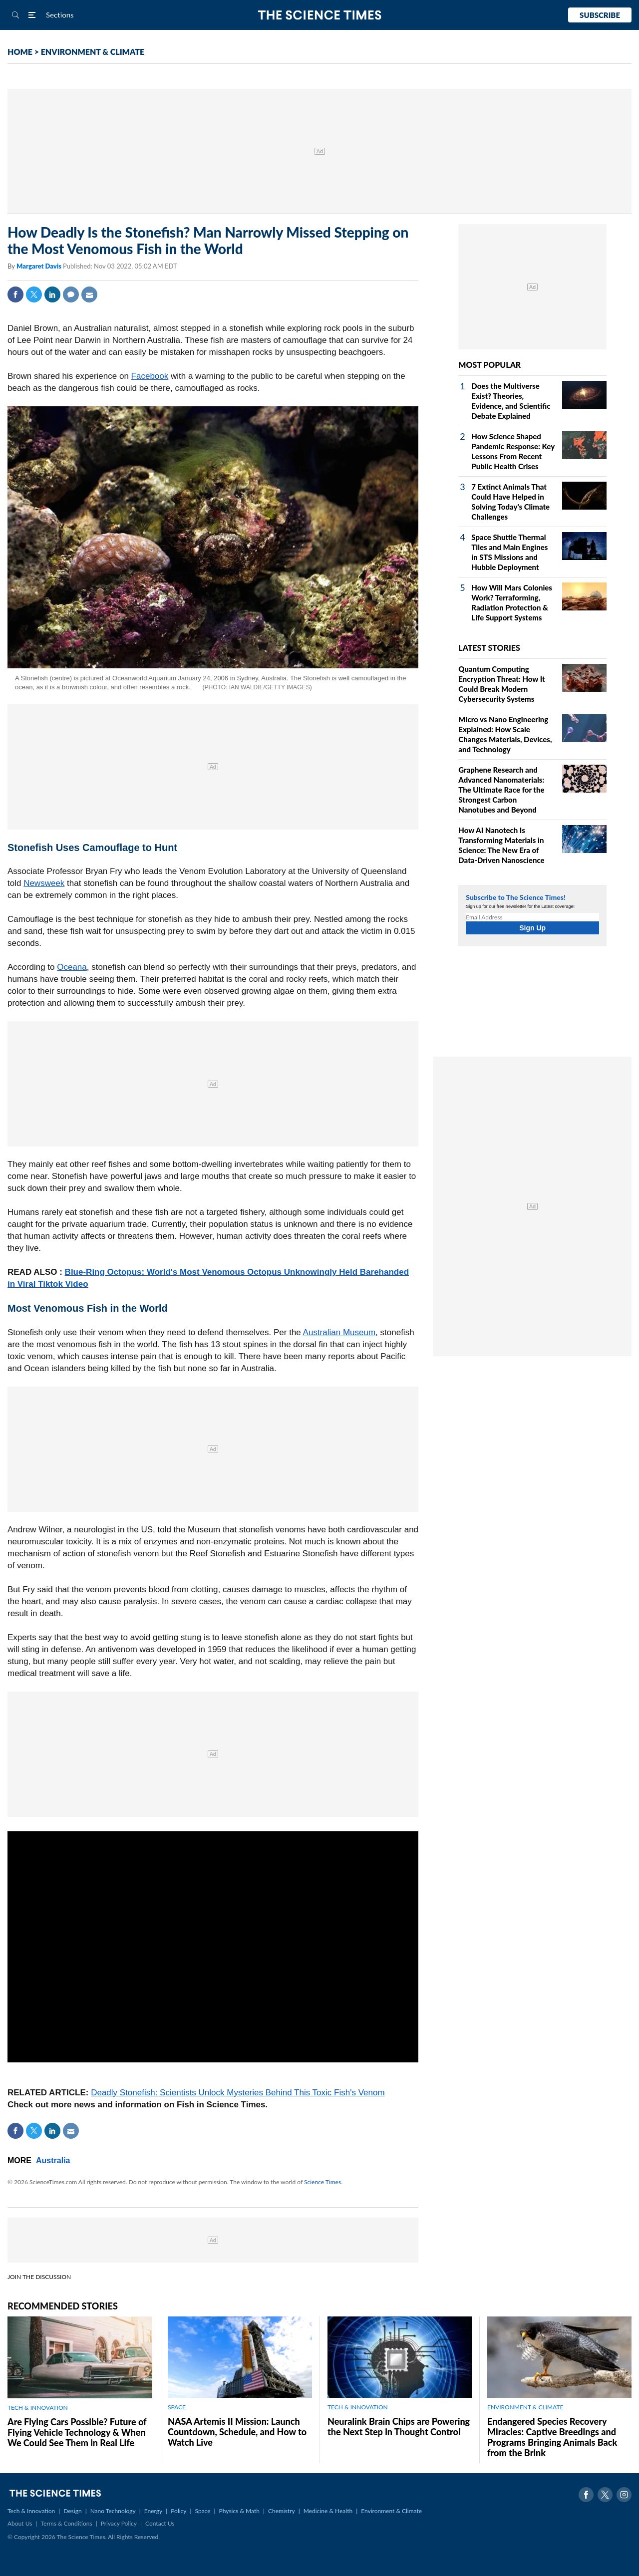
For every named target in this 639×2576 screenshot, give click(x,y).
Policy (178, 2511)
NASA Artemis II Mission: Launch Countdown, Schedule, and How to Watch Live (237, 2432)
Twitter (34, 294)
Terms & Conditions (66, 2523)
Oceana (72, 967)
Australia (53, 2160)
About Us (19, 2523)
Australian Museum (339, 1332)
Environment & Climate (391, 2511)
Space (203, 2511)
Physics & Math (239, 2511)
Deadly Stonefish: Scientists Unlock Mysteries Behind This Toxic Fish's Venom (237, 2092)
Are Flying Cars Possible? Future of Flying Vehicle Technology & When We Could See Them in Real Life (76, 2432)
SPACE (177, 2407)
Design (72, 2511)
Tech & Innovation (31, 2511)
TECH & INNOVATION (37, 2407)
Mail (89, 294)
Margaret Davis (39, 266)
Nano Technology (113, 2511)
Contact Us (159, 2523)
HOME (19, 51)
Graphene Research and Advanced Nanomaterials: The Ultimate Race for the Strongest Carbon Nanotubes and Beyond (501, 789)
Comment (71, 294)
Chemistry (281, 2511)
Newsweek (43, 883)
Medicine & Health (328, 2511)
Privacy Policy (119, 2523)
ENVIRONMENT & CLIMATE (92, 51)
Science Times (322, 2182)
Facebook (15, 294)
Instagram (624, 2494)
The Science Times (319, 15)
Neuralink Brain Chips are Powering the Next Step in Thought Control (398, 2426)
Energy (153, 2511)
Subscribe (600, 14)
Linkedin (52, 294)
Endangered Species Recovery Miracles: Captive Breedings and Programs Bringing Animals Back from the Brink (552, 2437)
